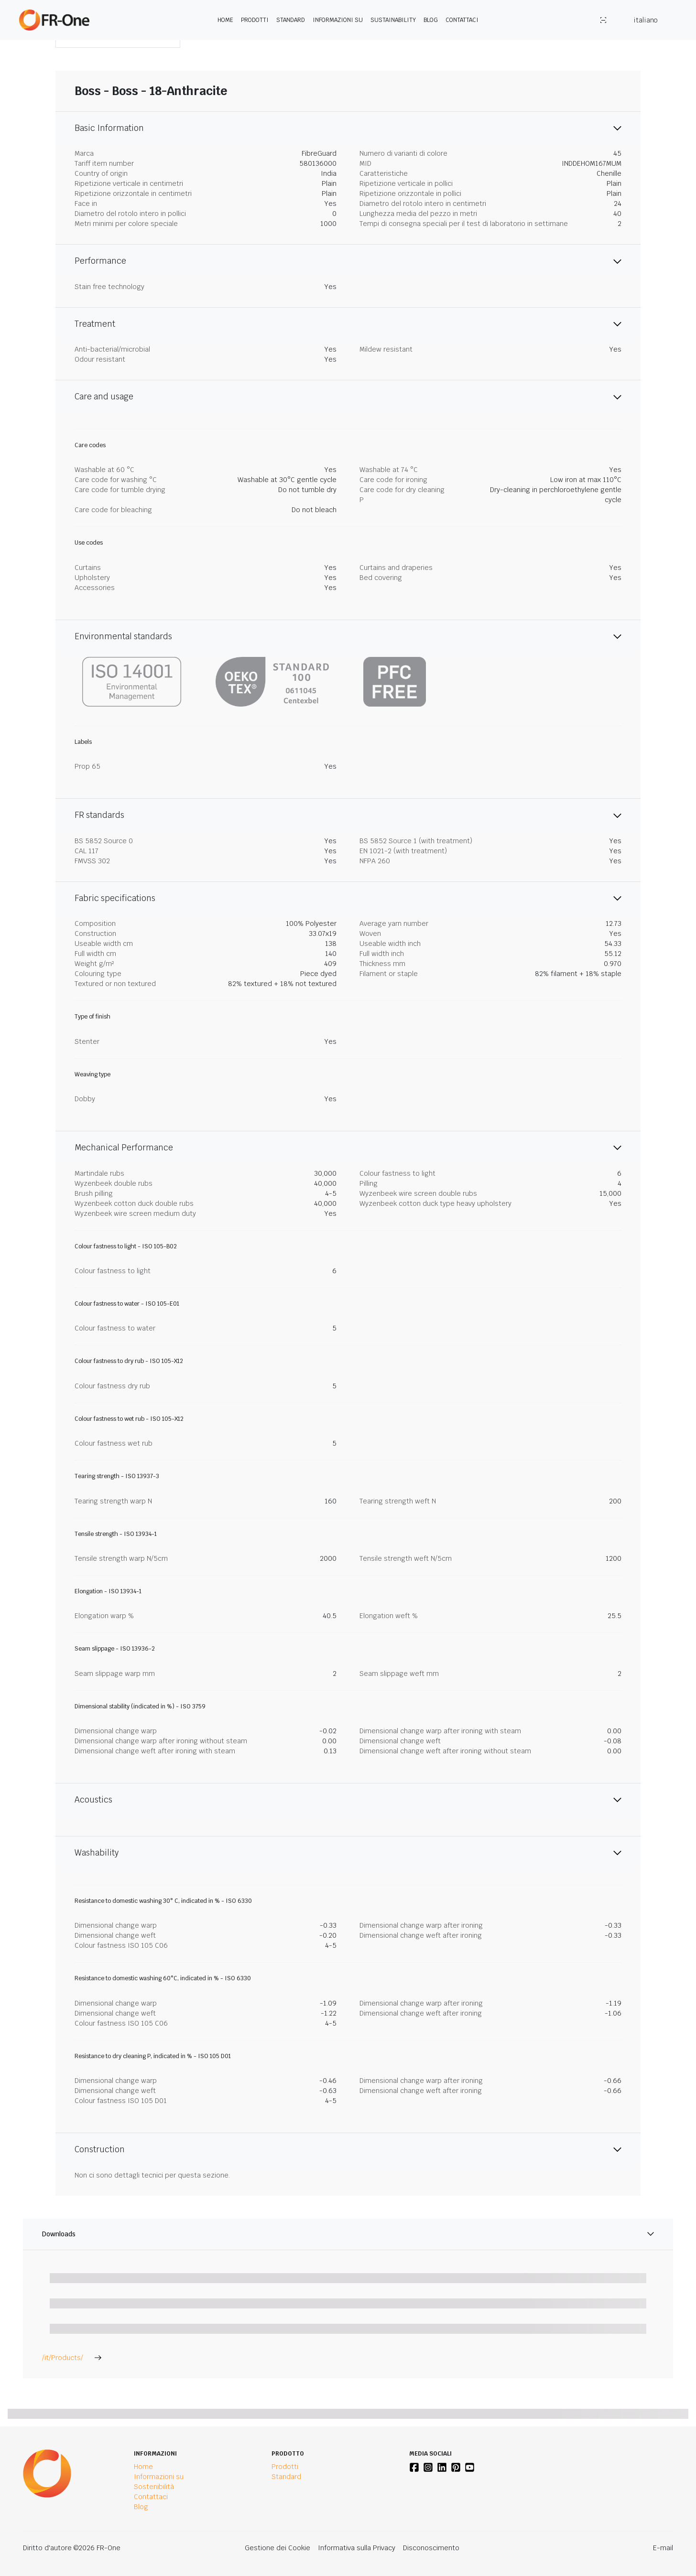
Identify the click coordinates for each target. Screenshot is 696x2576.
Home (225, 20)
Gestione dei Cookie (277, 2548)
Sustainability (393, 20)
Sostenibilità (154, 2486)
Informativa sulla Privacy (356, 2548)
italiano (645, 20)
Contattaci (462, 20)
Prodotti (255, 20)
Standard (290, 20)
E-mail (663, 2548)
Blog (431, 20)
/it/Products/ (71, 2357)
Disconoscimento (431, 2548)
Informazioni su (338, 20)
